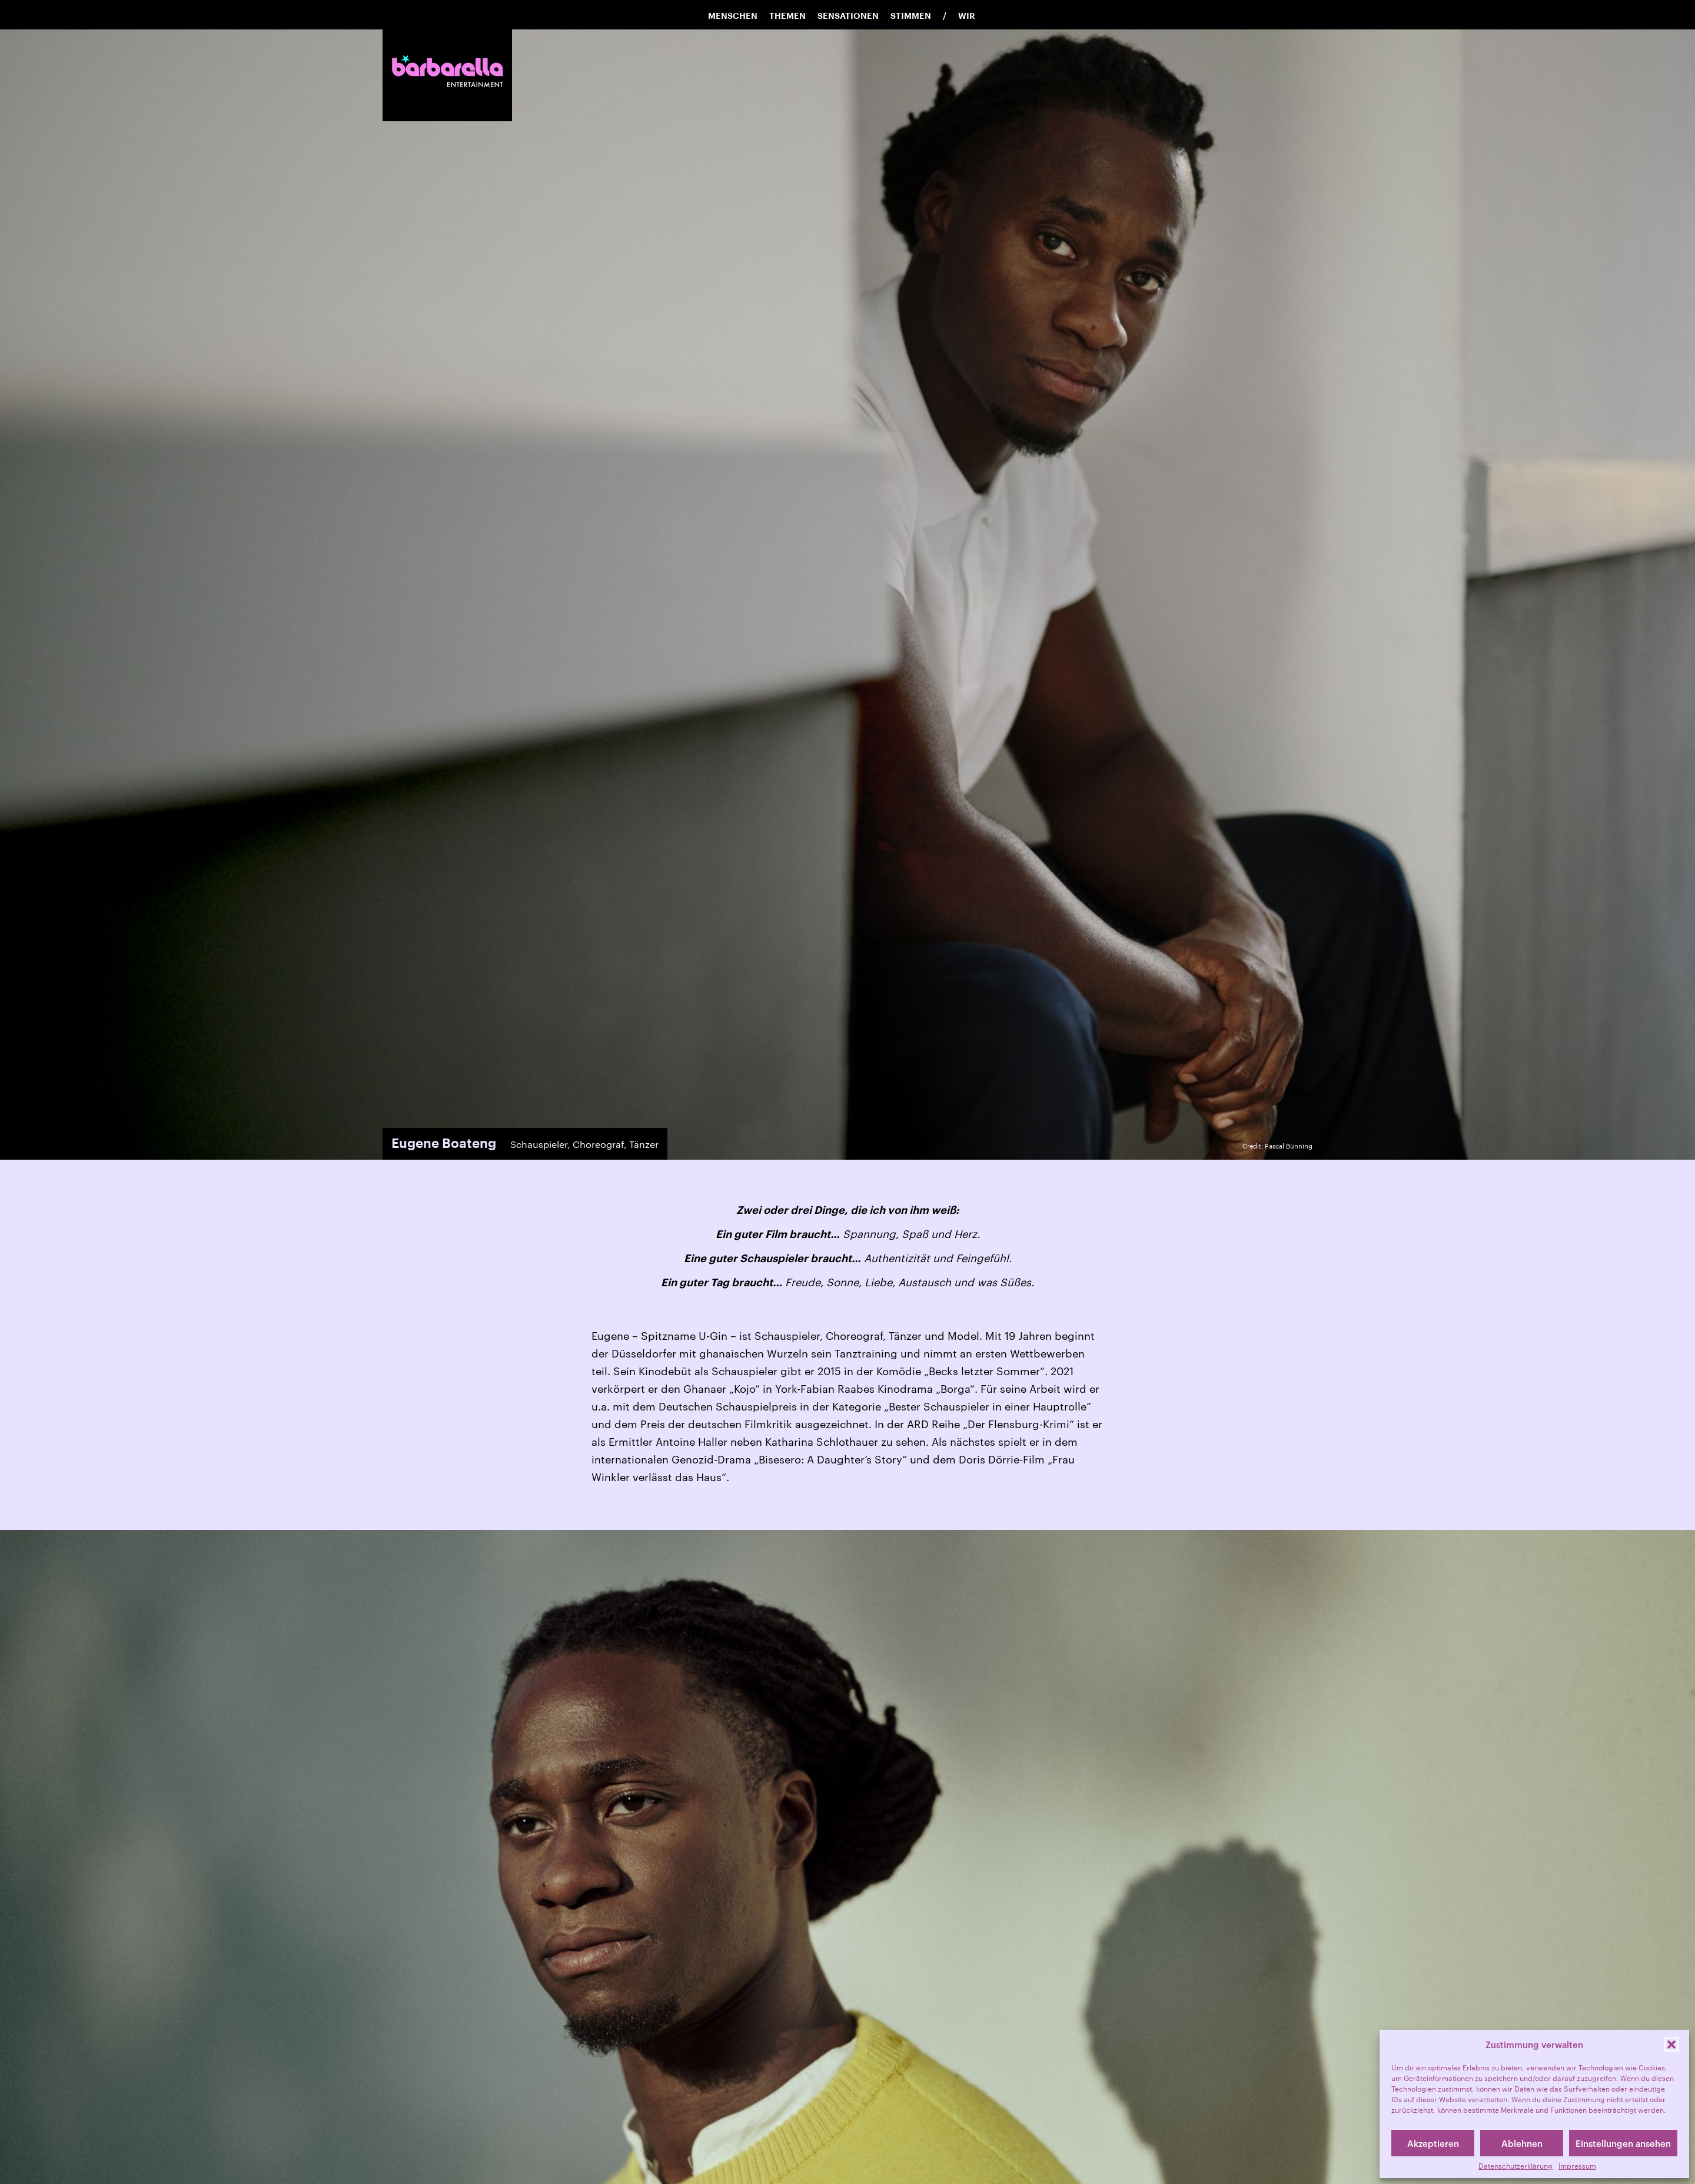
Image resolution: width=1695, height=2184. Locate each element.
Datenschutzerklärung (1515, 2165)
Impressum (1577, 2165)
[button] (1671, 2044)
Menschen (732, 16)
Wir (966, 16)
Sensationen (848, 16)
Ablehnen (1522, 2143)
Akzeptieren (1433, 2143)
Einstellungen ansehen (1623, 2143)
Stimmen (910, 16)
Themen (787, 16)
